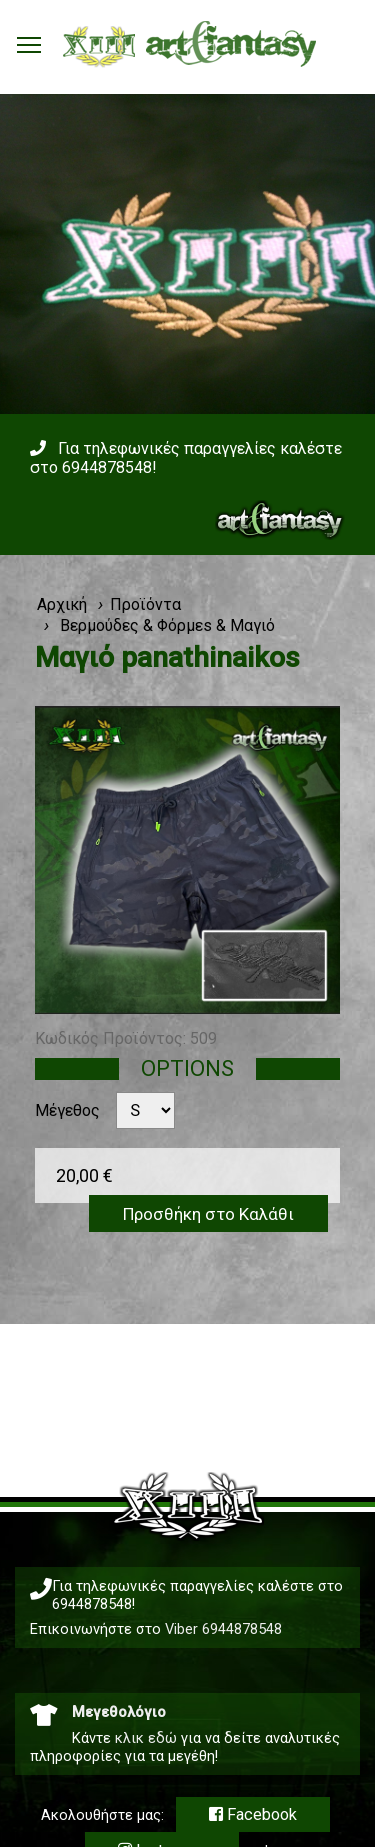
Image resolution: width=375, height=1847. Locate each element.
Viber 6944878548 (223, 1629)
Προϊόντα (145, 604)
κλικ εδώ (146, 1738)
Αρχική (62, 604)
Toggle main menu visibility (30, 39)
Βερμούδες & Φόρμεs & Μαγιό (165, 625)
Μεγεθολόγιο (119, 1712)
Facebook (253, 1814)
